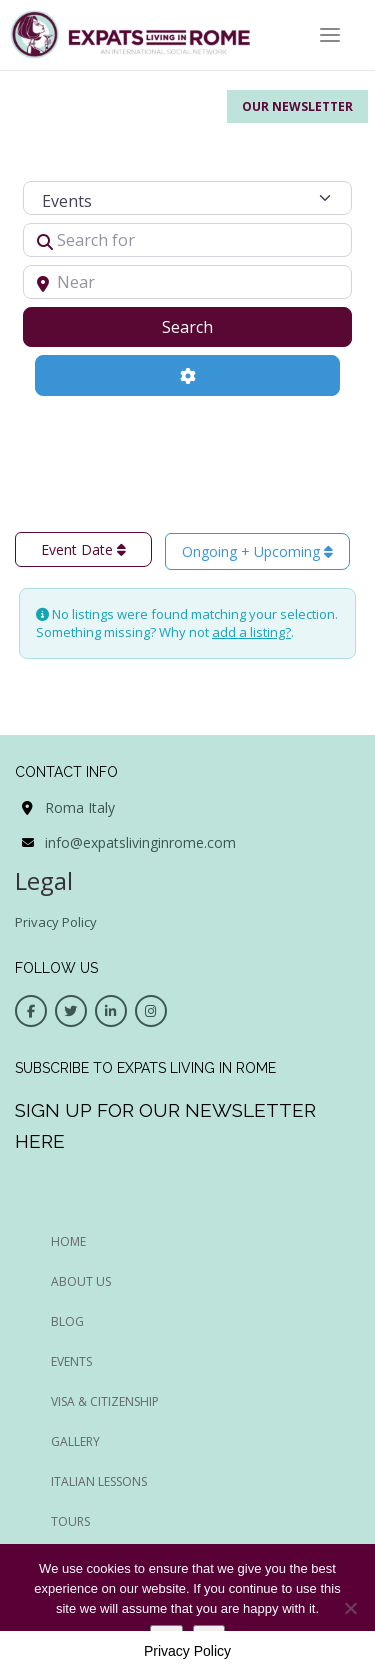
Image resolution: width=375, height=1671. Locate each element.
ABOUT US (81, 1281)
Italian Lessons (99, 1481)
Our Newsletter (297, 106)
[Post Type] (188, 198)
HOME (68, 1241)
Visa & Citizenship (105, 1401)
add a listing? (251, 632)
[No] (350, 1608)
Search (212, 326)
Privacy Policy (56, 922)
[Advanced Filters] (188, 375)
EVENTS (71, 1361)
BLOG (67, 1321)
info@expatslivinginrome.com (140, 842)
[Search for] (188, 240)
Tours (70, 1521)
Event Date (83, 549)
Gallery (75, 1441)
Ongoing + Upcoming (257, 551)
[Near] (188, 282)
